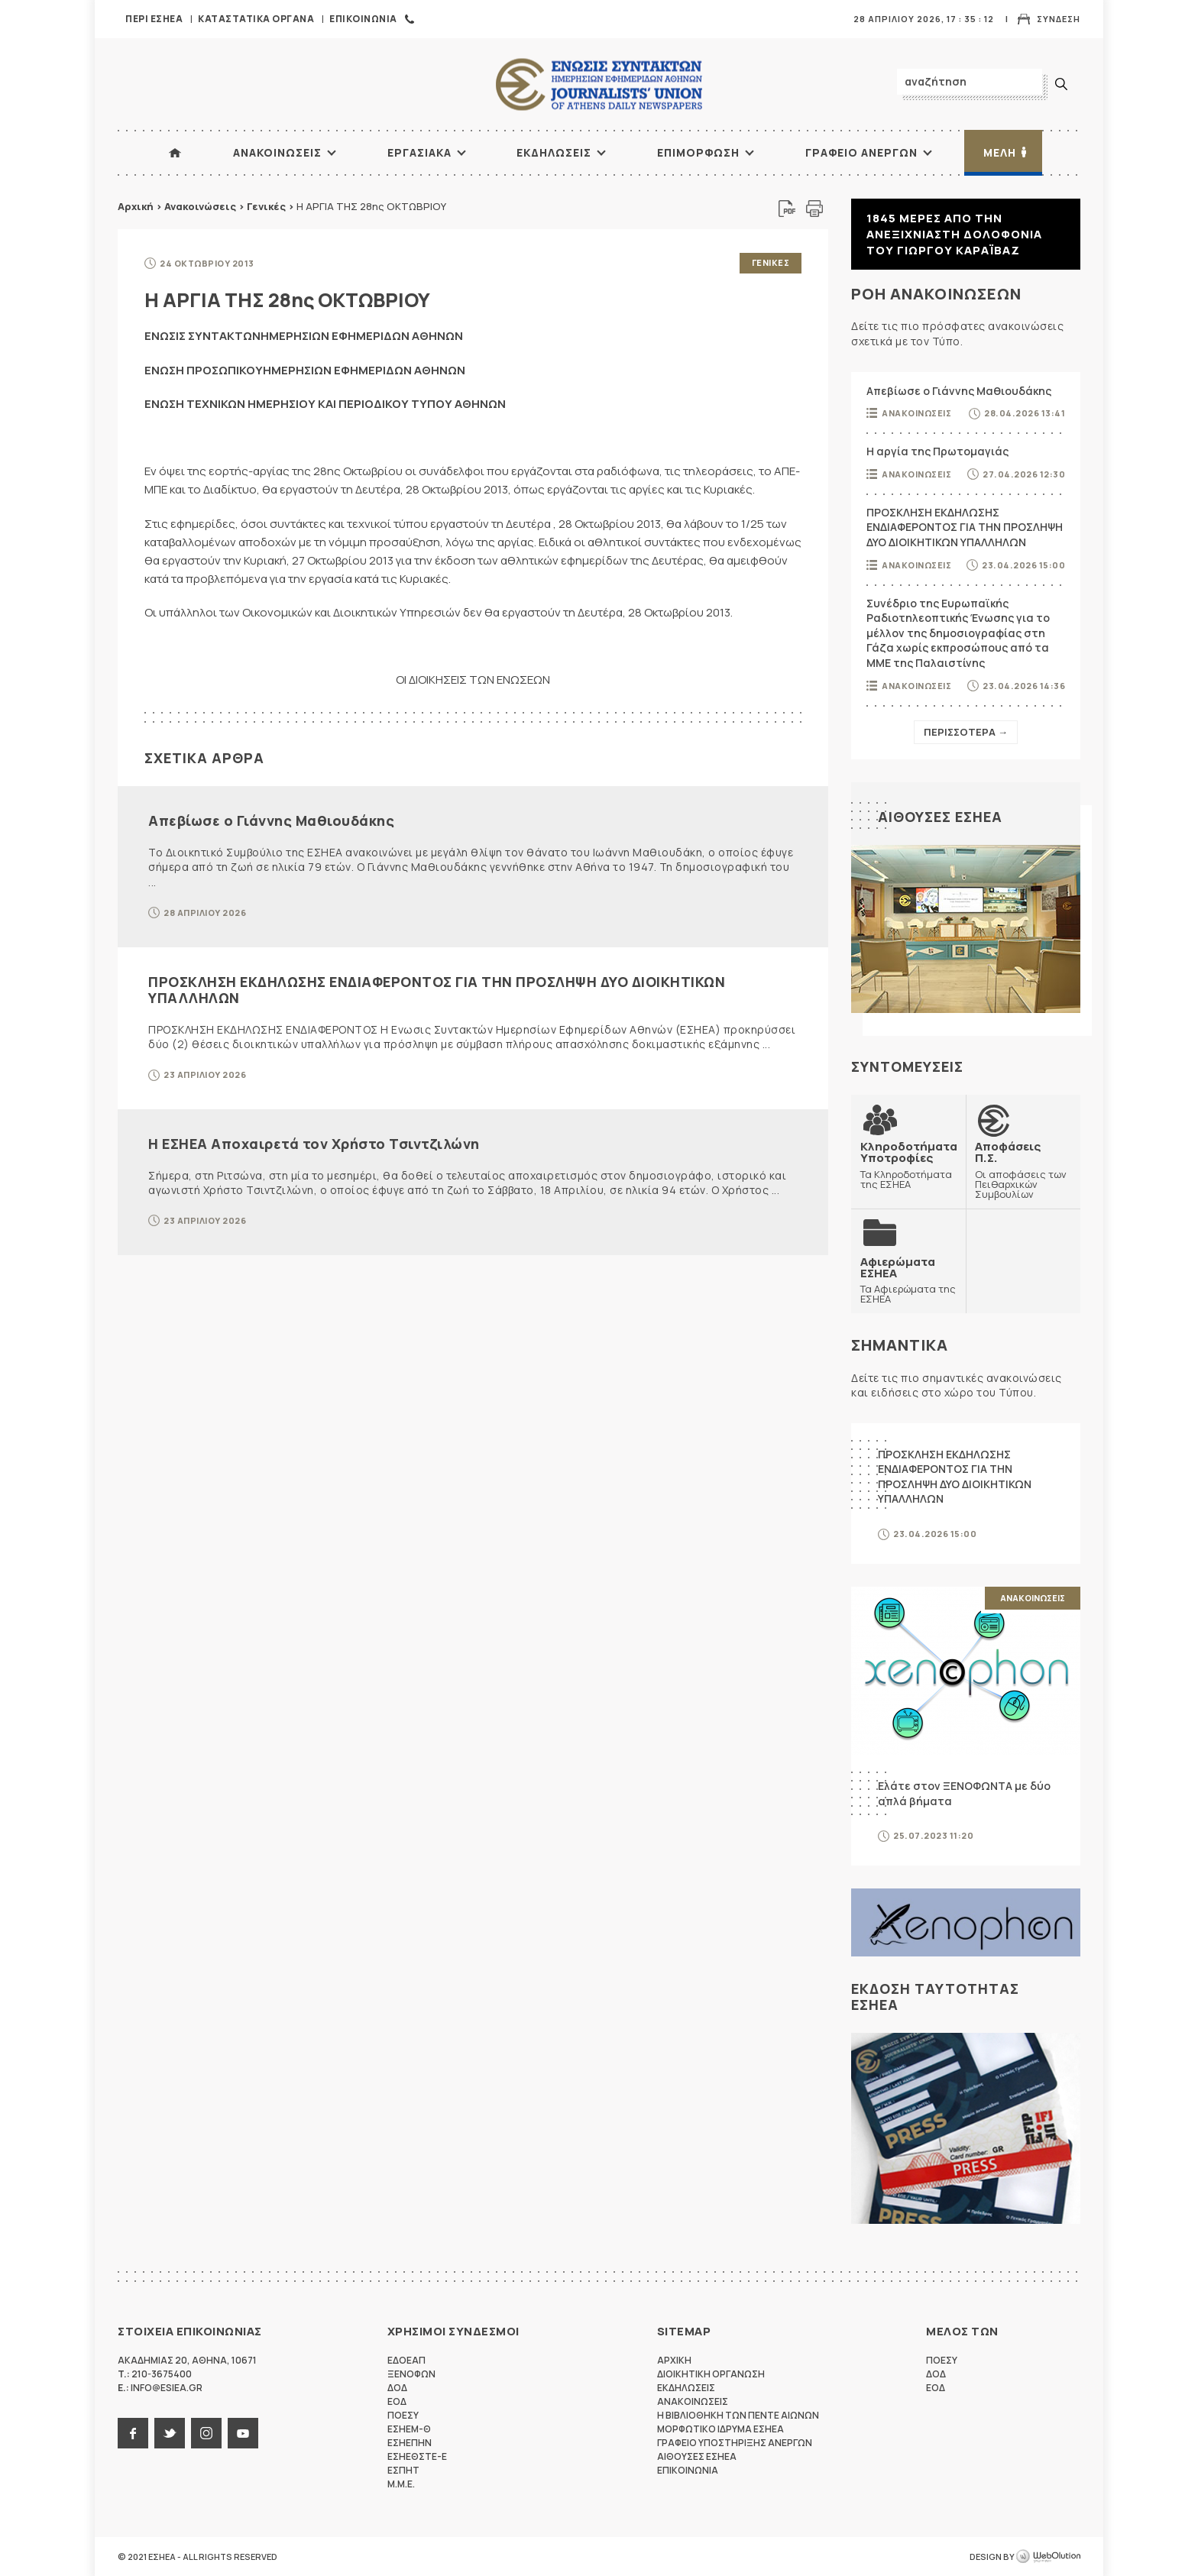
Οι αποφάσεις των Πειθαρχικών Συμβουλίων (1023, 1169)
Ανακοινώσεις (200, 206)
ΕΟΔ (396, 2401)
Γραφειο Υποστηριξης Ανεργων (734, 2442)
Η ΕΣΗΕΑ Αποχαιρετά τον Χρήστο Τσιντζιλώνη (314, 1143)
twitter (169, 2433)
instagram (206, 2433)
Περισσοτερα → (966, 732)
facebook (133, 2433)
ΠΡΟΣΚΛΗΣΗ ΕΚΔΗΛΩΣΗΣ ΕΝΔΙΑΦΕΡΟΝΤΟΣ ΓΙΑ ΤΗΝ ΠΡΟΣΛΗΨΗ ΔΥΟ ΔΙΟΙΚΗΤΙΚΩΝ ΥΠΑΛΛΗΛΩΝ (436, 990)
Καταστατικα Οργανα (256, 18)
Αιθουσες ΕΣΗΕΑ (940, 816)
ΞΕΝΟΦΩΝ (411, 2373)
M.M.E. (401, 2483)
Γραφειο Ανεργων (861, 152)
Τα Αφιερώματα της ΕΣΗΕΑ (908, 1280)
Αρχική (136, 206)
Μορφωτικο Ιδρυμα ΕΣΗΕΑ (720, 2428)
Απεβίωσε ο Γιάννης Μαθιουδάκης (271, 820)
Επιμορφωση (698, 152)
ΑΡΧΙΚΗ (175, 153)
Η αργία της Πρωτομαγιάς (937, 451)
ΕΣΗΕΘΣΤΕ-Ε (417, 2456)
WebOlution (1048, 2557)
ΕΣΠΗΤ (403, 2470)
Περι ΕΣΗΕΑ (154, 18)
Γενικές (266, 206)
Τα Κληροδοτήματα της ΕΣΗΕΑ (908, 1164)
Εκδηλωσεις (553, 152)
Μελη (999, 152)
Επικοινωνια (363, 18)
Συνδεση (1058, 18)
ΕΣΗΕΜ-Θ (409, 2428)
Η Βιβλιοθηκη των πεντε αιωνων (738, 2415)
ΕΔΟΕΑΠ (406, 2360)
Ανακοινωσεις (277, 152)
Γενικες (771, 262)
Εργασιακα (419, 152)
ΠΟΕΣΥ (403, 2415)
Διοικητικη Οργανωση (711, 2373)
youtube (243, 2433)
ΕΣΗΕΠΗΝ (409, 2442)
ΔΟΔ (397, 2387)
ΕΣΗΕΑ (599, 84)
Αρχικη (674, 2360)
